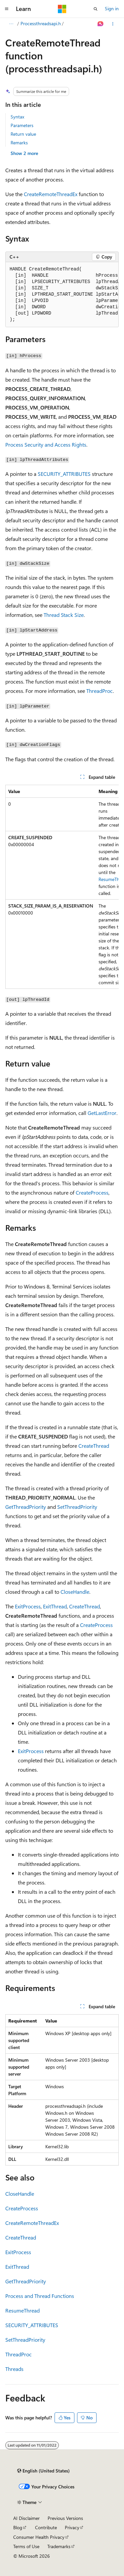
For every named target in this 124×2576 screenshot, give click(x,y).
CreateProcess (92, 1192)
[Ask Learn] (100, 24)
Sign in (112, 8)
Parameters (22, 125)
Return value (23, 134)
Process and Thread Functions (39, 2295)
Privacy (72, 2527)
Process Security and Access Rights (45, 444)
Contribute (46, 2527)
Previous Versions (65, 2518)
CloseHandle (75, 1591)
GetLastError (102, 1112)
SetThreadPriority (77, 1506)
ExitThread (55, 1606)
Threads (14, 2368)
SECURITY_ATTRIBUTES (64, 473)
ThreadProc (99, 690)
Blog (17, 2527)
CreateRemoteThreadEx (50, 193)
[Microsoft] (62, 9)
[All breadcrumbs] (11, 24)
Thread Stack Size (64, 614)
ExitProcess (28, 1606)
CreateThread (93, 1445)
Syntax (17, 116)
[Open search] (95, 9)
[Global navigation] (6, 9)
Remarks (19, 142)
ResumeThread (22, 2310)
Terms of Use (26, 2546)
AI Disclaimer (26, 2518)
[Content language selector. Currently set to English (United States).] (43, 2471)
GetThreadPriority (25, 1506)
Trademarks (58, 2546)
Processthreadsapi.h (41, 23)
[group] (62, 294)
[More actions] (113, 24)
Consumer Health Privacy (38, 2537)
